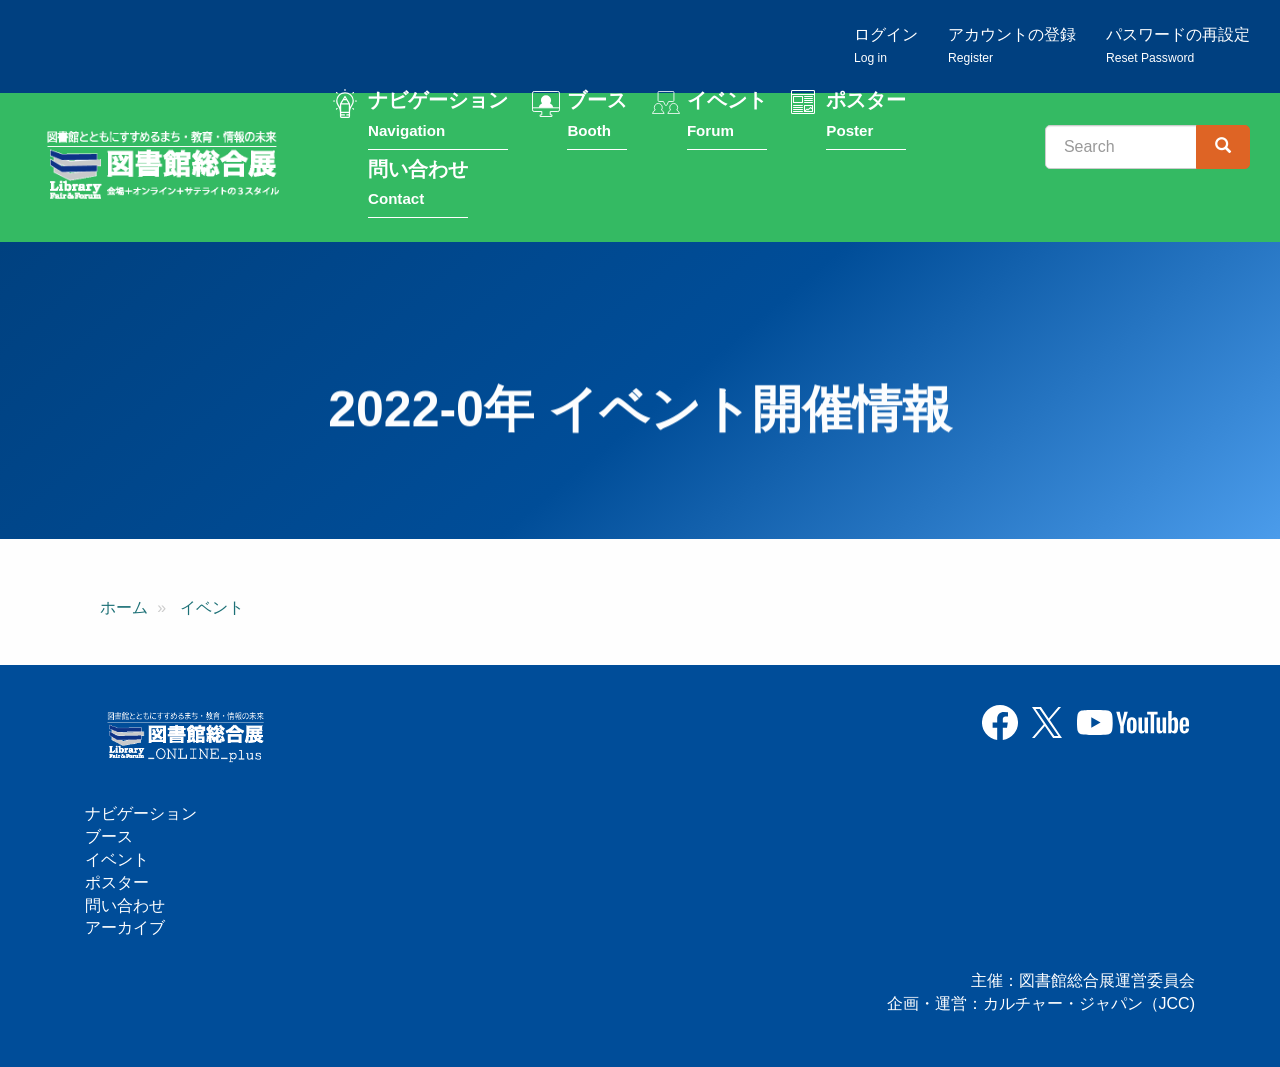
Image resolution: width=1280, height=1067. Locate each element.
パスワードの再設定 (1178, 45)
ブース (597, 118)
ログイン (886, 45)
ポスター (866, 118)
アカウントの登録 (1012, 45)
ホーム (124, 614)
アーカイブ (125, 927)
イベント (727, 118)
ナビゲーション (438, 118)
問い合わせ (418, 186)
